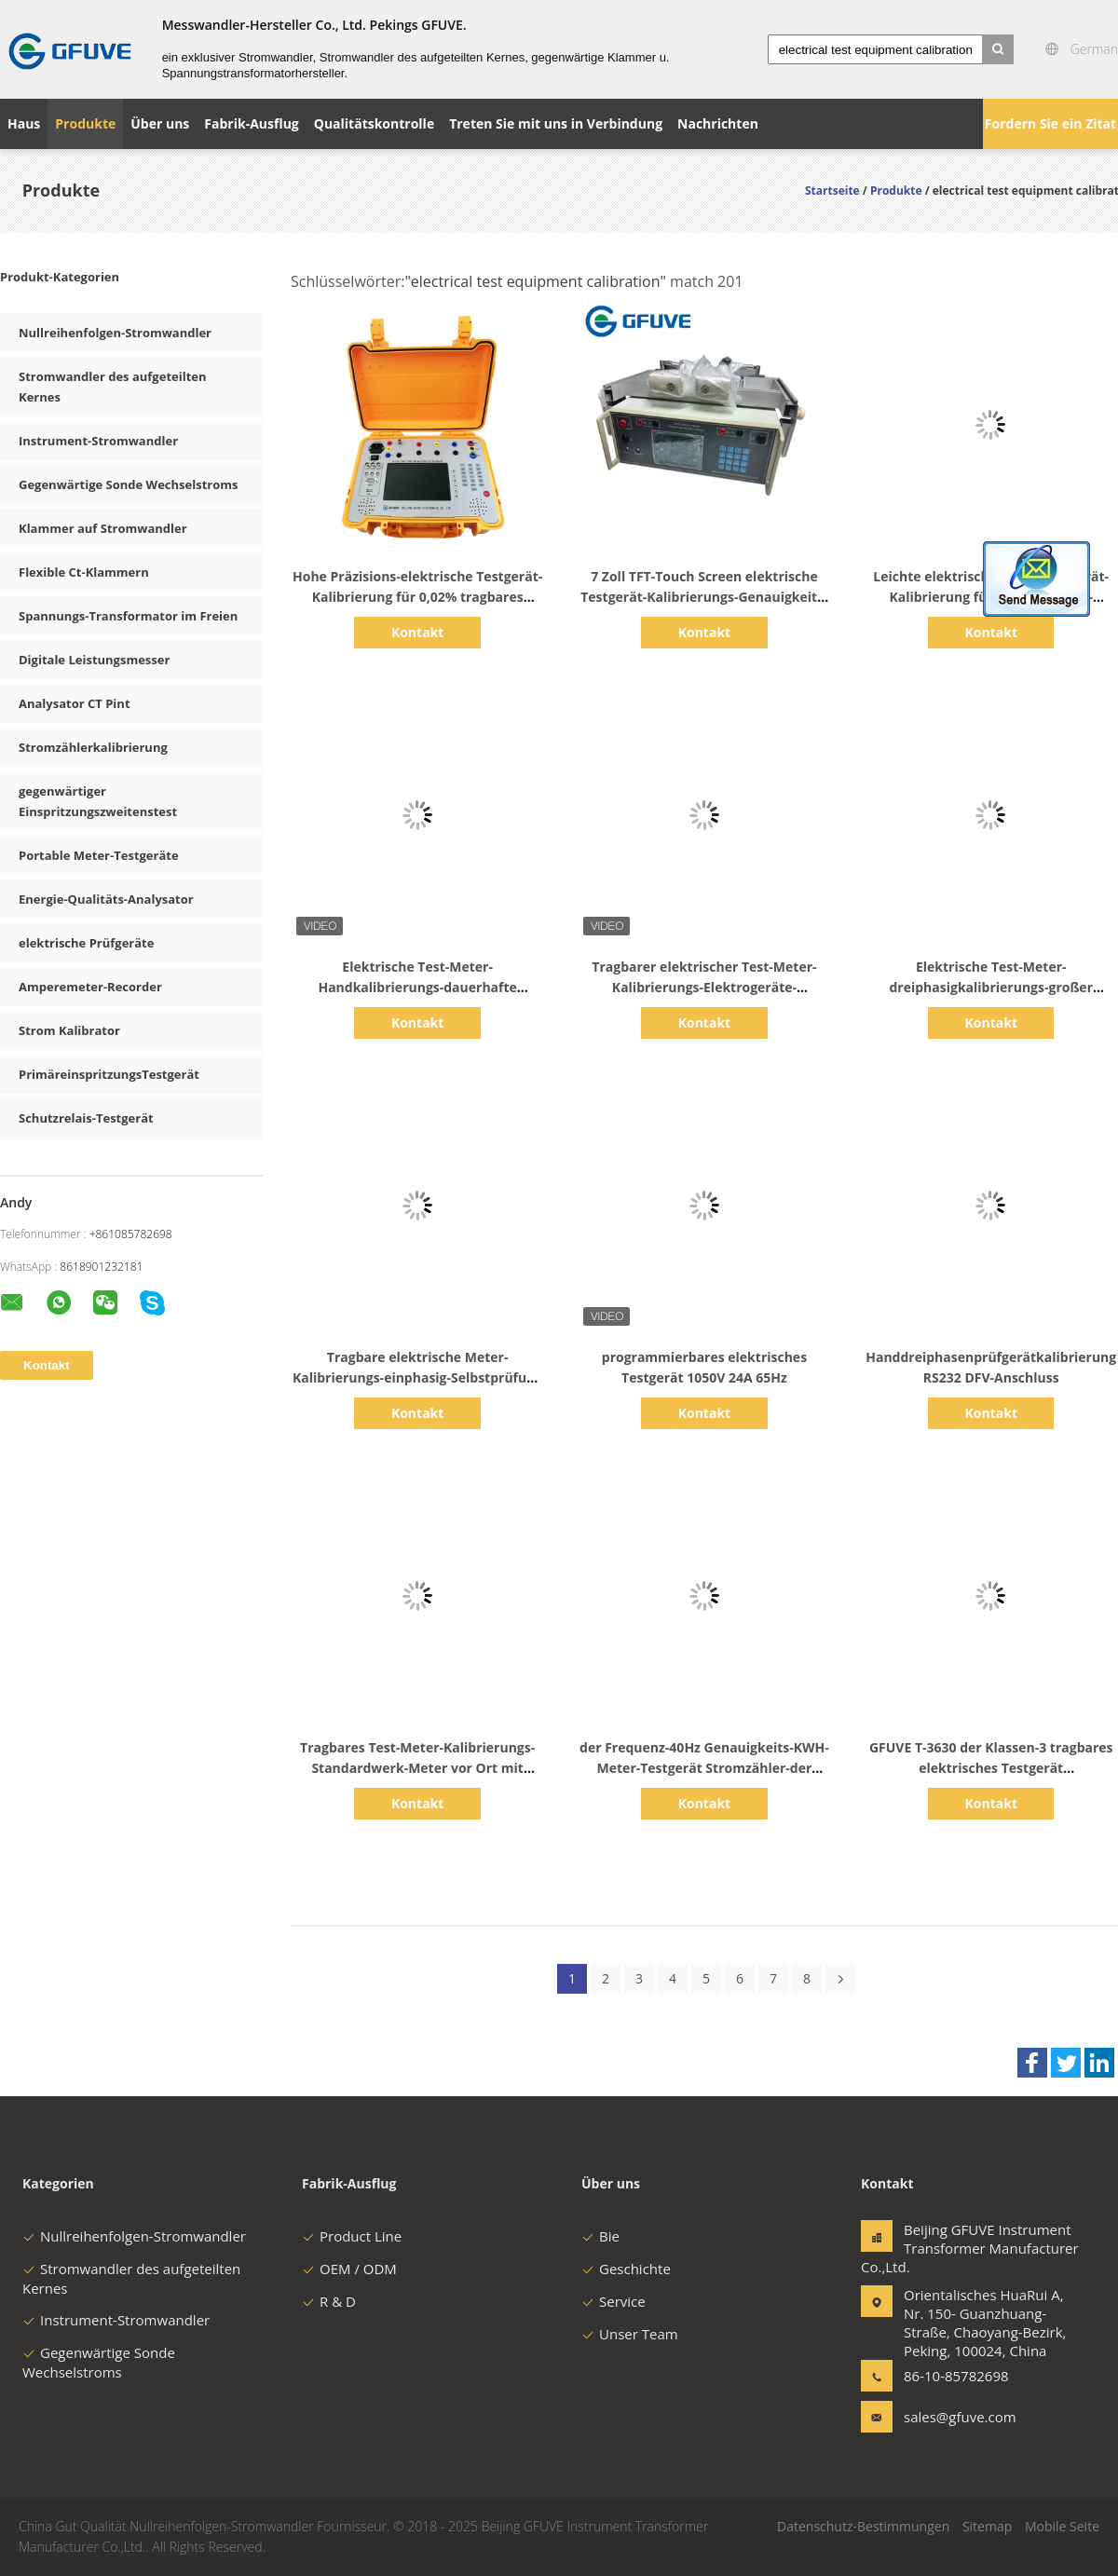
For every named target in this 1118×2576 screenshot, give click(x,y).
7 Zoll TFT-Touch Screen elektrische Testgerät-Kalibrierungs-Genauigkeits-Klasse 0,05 (703, 596)
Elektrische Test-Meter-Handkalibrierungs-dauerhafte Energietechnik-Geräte (417, 987)
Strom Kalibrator (69, 1030)
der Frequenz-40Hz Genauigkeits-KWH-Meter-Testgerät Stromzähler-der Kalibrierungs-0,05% (704, 1767)
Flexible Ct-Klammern (84, 572)
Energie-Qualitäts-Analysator (106, 899)
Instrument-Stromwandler (98, 440)
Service (613, 2301)
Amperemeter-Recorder (90, 986)
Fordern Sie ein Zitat (1050, 123)
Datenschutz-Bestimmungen (863, 2526)
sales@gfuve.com (960, 2416)
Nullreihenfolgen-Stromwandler (115, 332)
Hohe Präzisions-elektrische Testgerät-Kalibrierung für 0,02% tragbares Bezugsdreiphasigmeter (417, 596)
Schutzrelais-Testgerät (86, 1118)
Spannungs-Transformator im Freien (128, 615)
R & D (329, 2301)
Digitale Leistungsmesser (94, 659)
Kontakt (417, 632)
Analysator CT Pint (74, 703)
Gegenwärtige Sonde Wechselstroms (128, 484)
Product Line (352, 2236)
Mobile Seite (1062, 2526)
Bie (600, 2236)
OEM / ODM (349, 2268)
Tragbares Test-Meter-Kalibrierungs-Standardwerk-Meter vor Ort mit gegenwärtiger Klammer (417, 1767)
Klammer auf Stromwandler (103, 528)
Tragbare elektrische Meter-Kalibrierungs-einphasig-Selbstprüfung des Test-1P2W (417, 1377)
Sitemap (987, 2526)
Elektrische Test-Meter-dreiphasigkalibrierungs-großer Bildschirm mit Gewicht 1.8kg (991, 987)
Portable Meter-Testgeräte (99, 855)
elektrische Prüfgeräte (86, 942)
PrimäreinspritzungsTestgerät (109, 1074)
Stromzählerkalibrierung (93, 747)
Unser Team (629, 2333)
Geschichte (626, 2268)
